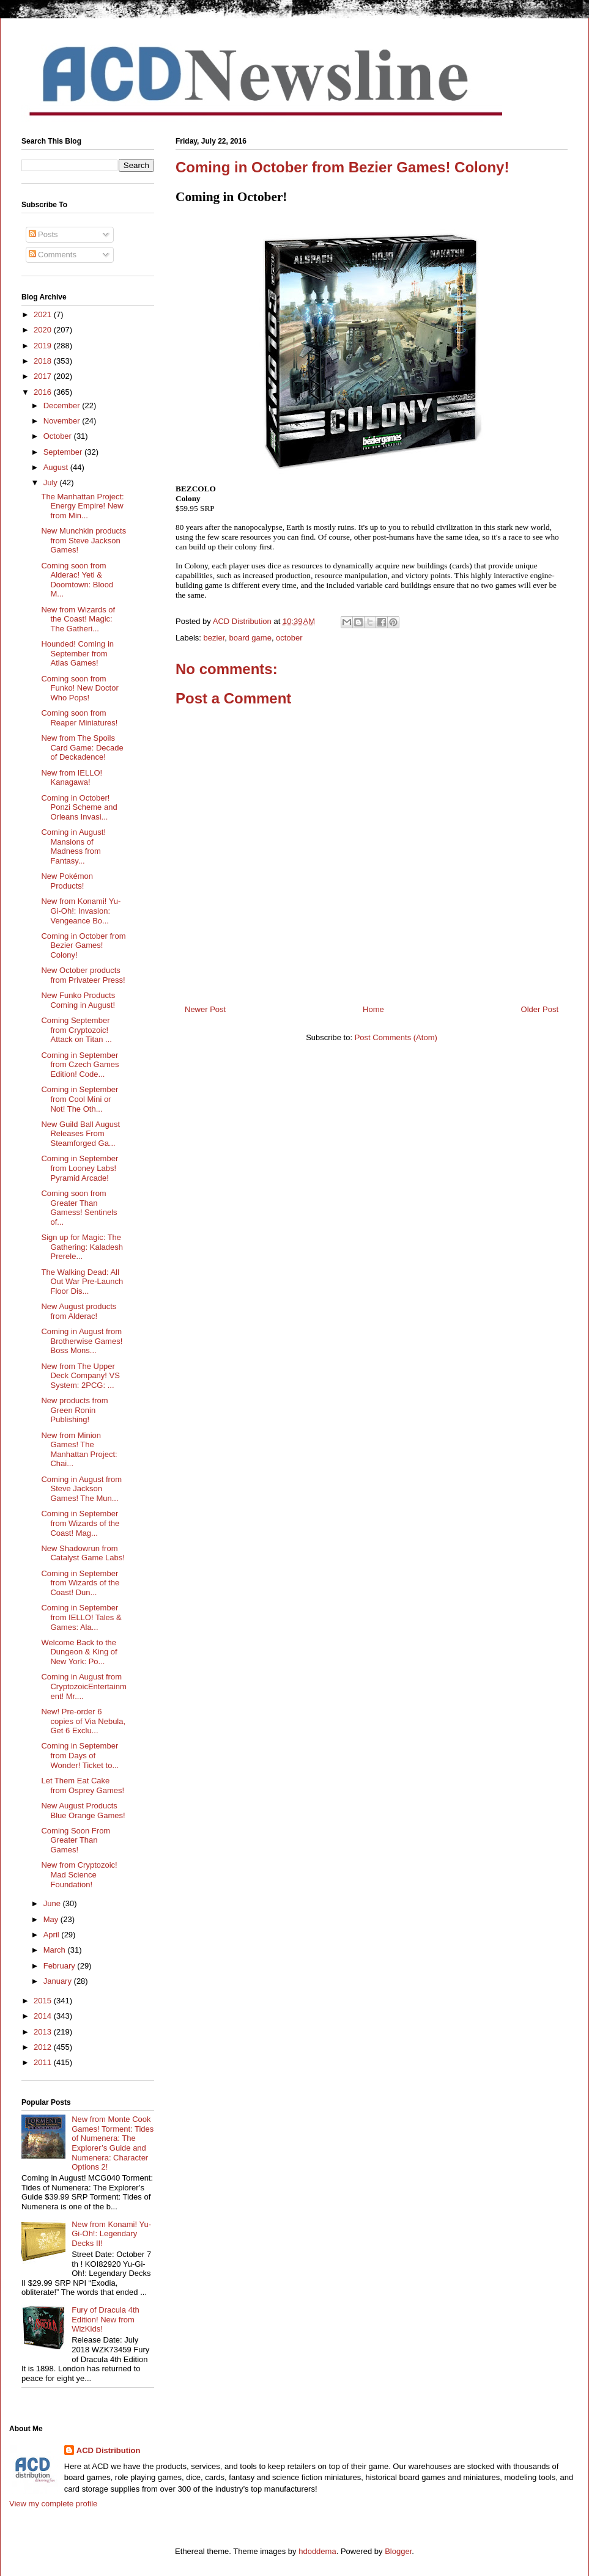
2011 (44, 2062)
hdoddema (317, 2551)
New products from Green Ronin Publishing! (74, 1410)
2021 (44, 314)
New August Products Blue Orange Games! (83, 1810)
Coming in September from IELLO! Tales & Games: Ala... (81, 1617)
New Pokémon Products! (67, 881)
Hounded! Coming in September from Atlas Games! (77, 653)
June (53, 1903)
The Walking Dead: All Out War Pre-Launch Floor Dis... (82, 1282)
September (63, 452)
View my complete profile (53, 2503)
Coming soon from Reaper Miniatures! (79, 717)
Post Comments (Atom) (396, 1037)
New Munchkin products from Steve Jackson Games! (83, 540)
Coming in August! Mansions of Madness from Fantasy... (73, 846)
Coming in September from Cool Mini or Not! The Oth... (79, 1099)
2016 (44, 392)
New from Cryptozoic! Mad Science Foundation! (79, 1874)
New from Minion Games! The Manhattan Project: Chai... (79, 1450)
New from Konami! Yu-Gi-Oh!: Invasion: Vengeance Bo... (80, 911)
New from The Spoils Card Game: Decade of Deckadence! (82, 747)
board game (250, 637)
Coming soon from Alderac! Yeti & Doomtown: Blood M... (77, 580)
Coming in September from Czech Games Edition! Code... (80, 1065)
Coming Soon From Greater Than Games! (75, 1840)
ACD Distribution (108, 2450)
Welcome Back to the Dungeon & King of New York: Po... (79, 1652)
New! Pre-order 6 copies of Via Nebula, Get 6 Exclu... (83, 1721)
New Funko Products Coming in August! (78, 1000)
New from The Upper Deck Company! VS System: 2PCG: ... (80, 1376)
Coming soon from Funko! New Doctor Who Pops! (79, 688)
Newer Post (205, 1009)
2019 (44, 345)
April (52, 1934)
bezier (214, 637)
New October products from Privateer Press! (83, 975)
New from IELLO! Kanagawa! (71, 777)
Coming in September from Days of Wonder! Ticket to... (80, 1755)
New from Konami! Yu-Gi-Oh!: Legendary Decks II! (111, 2234)
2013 (44, 2031)
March (55, 1949)
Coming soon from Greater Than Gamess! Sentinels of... (79, 1208)
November (63, 420)
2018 (44, 360)
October (58, 436)
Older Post (539, 1009)
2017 (44, 376)
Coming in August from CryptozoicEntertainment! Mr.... (83, 1686)
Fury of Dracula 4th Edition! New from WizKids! (105, 2319)
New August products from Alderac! (78, 1311)
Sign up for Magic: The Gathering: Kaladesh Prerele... (82, 1247)
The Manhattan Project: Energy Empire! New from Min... (82, 506)
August (56, 467)
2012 (44, 2047)
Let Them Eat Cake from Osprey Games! (82, 1785)
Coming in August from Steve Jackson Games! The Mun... (81, 1489)
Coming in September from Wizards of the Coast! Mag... (80, 1523)
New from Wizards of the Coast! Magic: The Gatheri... (78, 619)
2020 (44, 329)
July (51, 482)
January (58, 1981)
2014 (44, 2015)
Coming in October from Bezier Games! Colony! (83, 945)
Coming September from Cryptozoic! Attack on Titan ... (76, 1030)
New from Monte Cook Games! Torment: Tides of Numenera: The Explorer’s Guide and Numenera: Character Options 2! (113, 2143)
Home (373, 1009)
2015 (44, 2000)
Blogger (398, 2551)
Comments (52, 254)
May (52, 1919)
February (60, 1965)
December (63, 405)
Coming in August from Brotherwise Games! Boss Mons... (81, 1341)
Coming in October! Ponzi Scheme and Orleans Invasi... (79, 807)
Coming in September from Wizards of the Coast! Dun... (80, 1583)
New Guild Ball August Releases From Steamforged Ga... (80, 1134)
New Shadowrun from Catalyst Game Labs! (82, 1553)
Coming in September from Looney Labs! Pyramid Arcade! (79, 1168)
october (289, 637)
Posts (43, 234)
